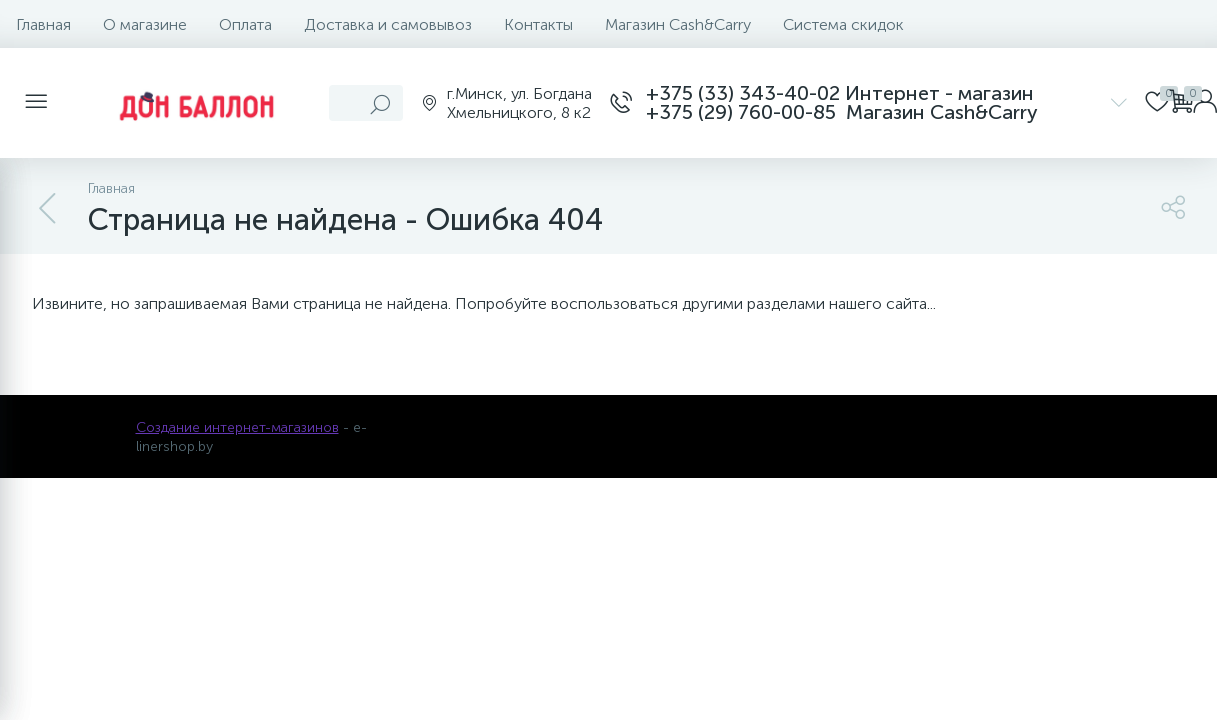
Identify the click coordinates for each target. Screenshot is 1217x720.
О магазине (145, 24)
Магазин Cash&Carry (678, 24)
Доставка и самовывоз (388, 24)
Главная (43, 24)
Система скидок (843, 24)
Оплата (245, 24)
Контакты (538, 24)
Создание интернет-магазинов (237, 427)
